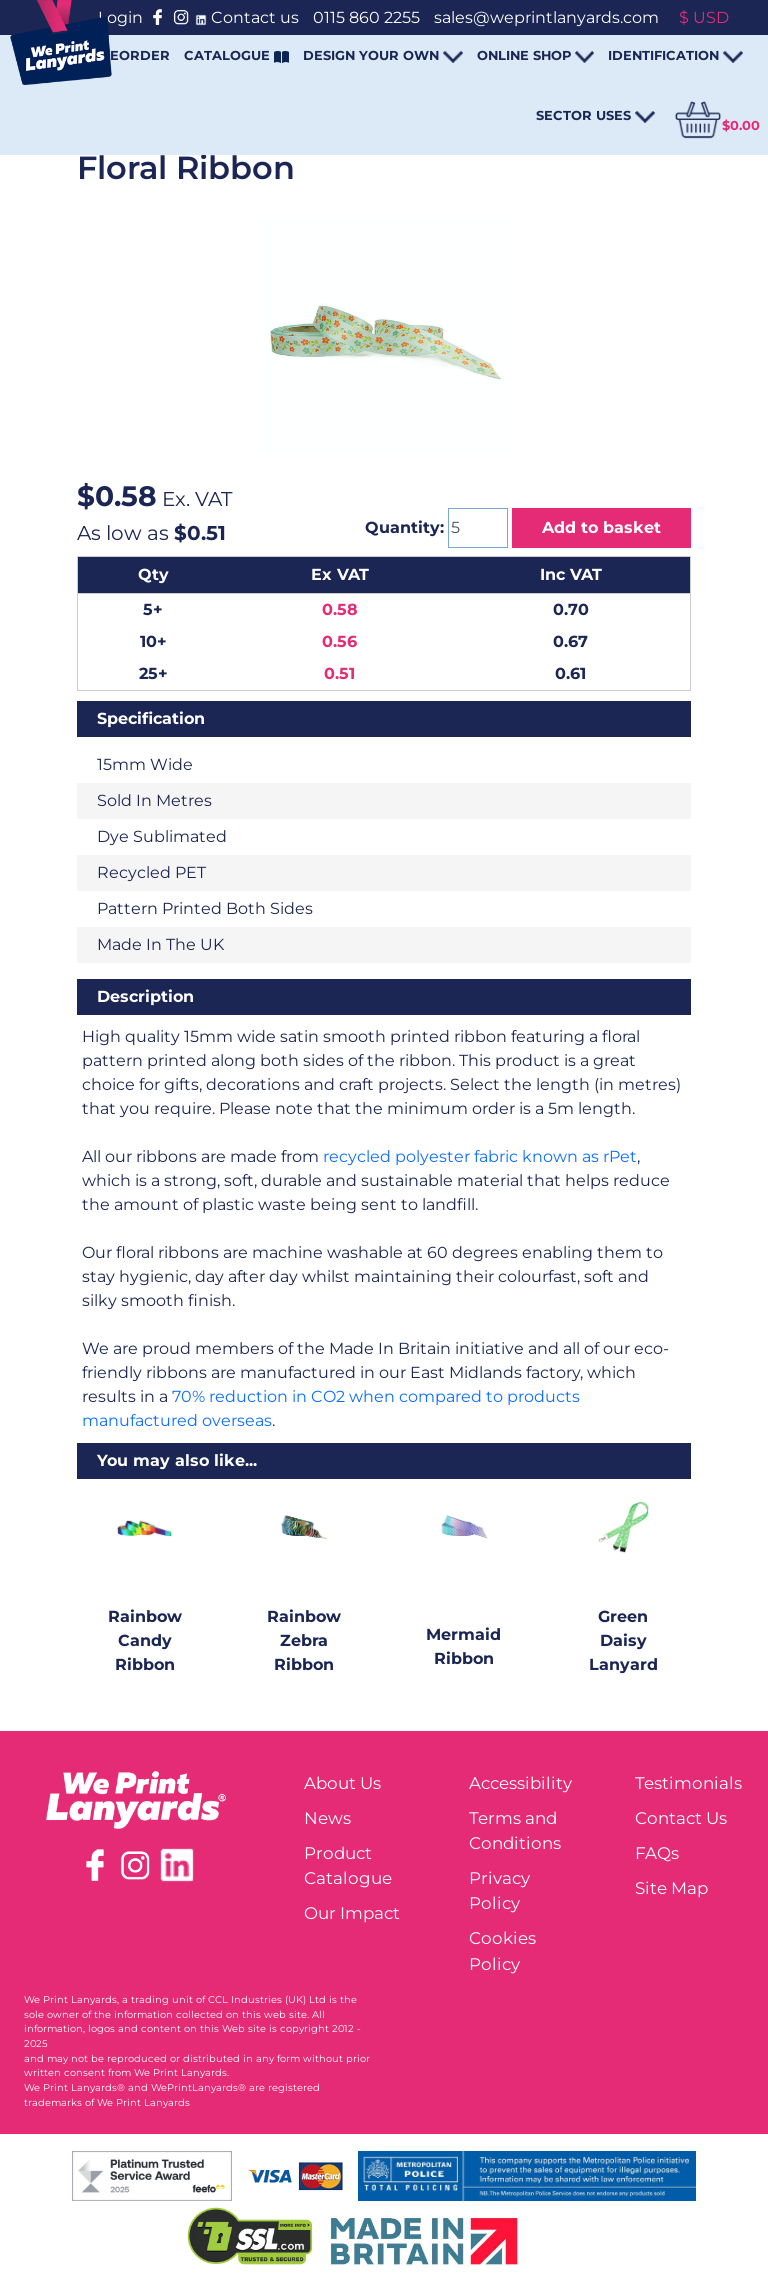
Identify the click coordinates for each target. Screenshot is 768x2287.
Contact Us (681, 1818)
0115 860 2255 (366, 17)
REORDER (135, 55)
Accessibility (520, 1783)
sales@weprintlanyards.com (546, 17)
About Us (342, 1783)
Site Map (671, 1888)
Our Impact (352, 1913)
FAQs (657, 1853)
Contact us (255, 17)
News (327, 1818)
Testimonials (688, 1783)
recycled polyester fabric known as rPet (480, 1156)
